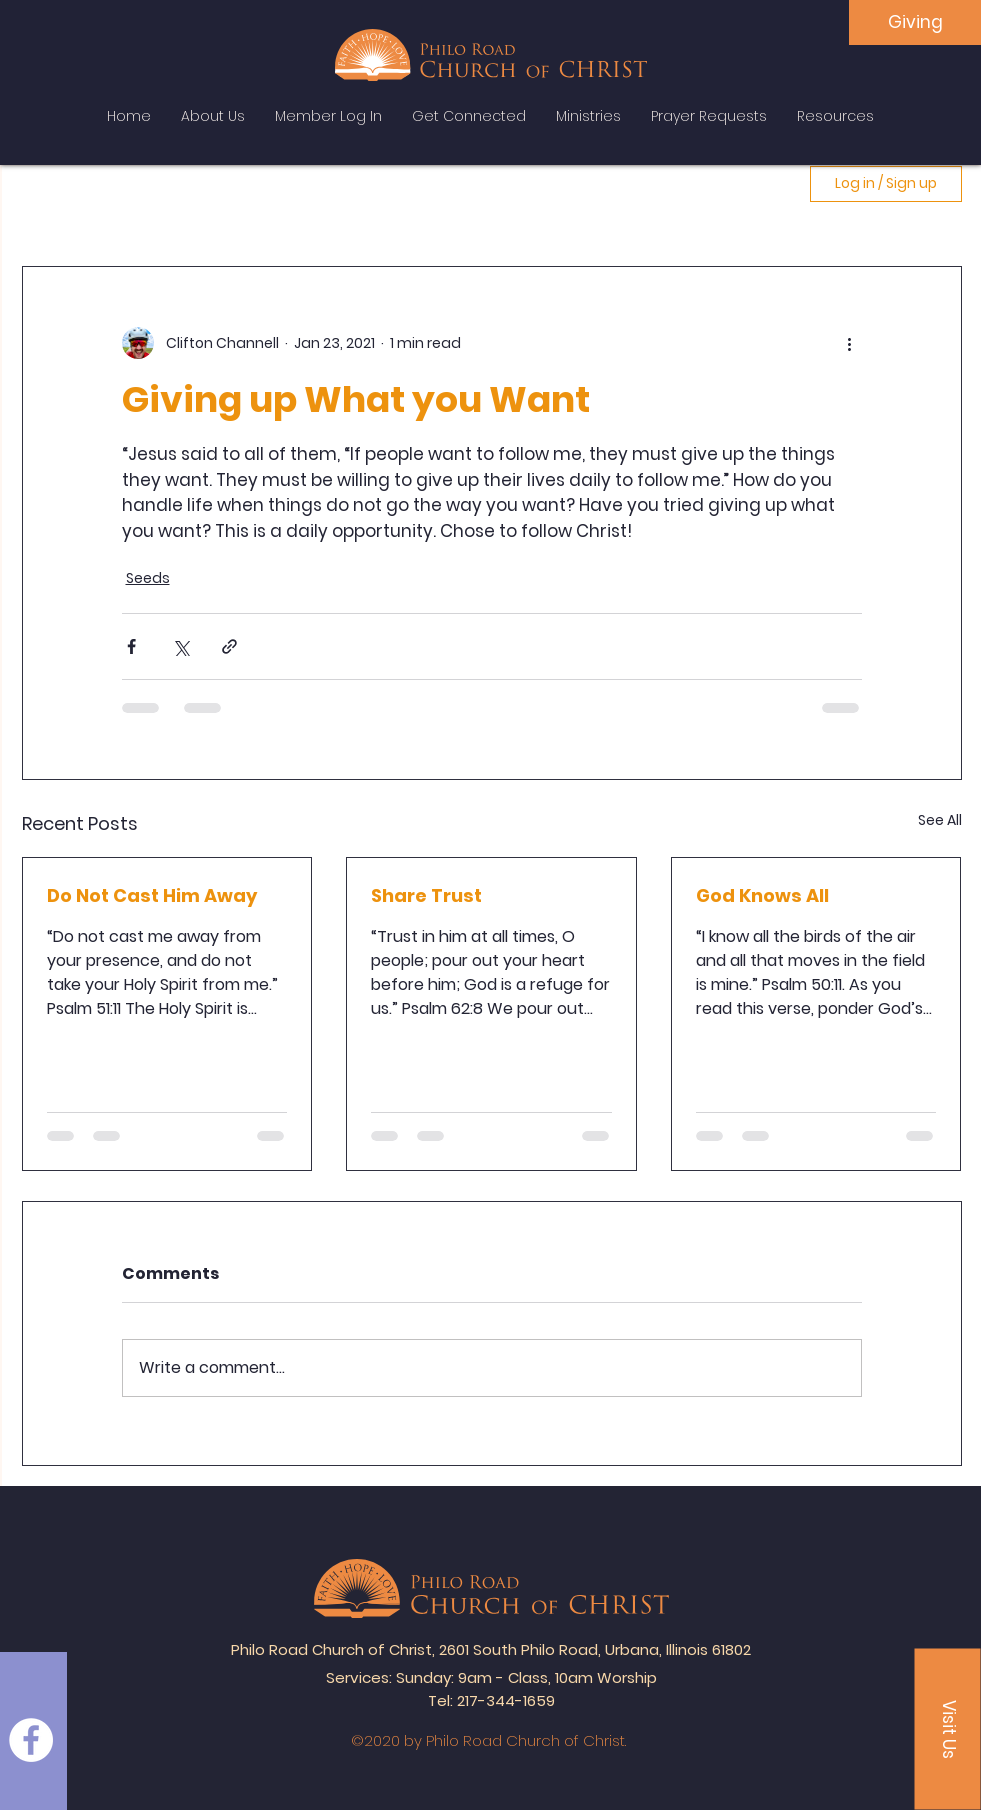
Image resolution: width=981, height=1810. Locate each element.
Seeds (148, 578)
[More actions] (850, 343)
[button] (948, 1729)
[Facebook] (31, 1740)
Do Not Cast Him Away (152, 895)
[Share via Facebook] (131, 646)
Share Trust (426, 895)
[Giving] (915, 22)
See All (940, 820)
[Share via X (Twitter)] (180, 646)
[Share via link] (229, 646)
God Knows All (762, 895)
